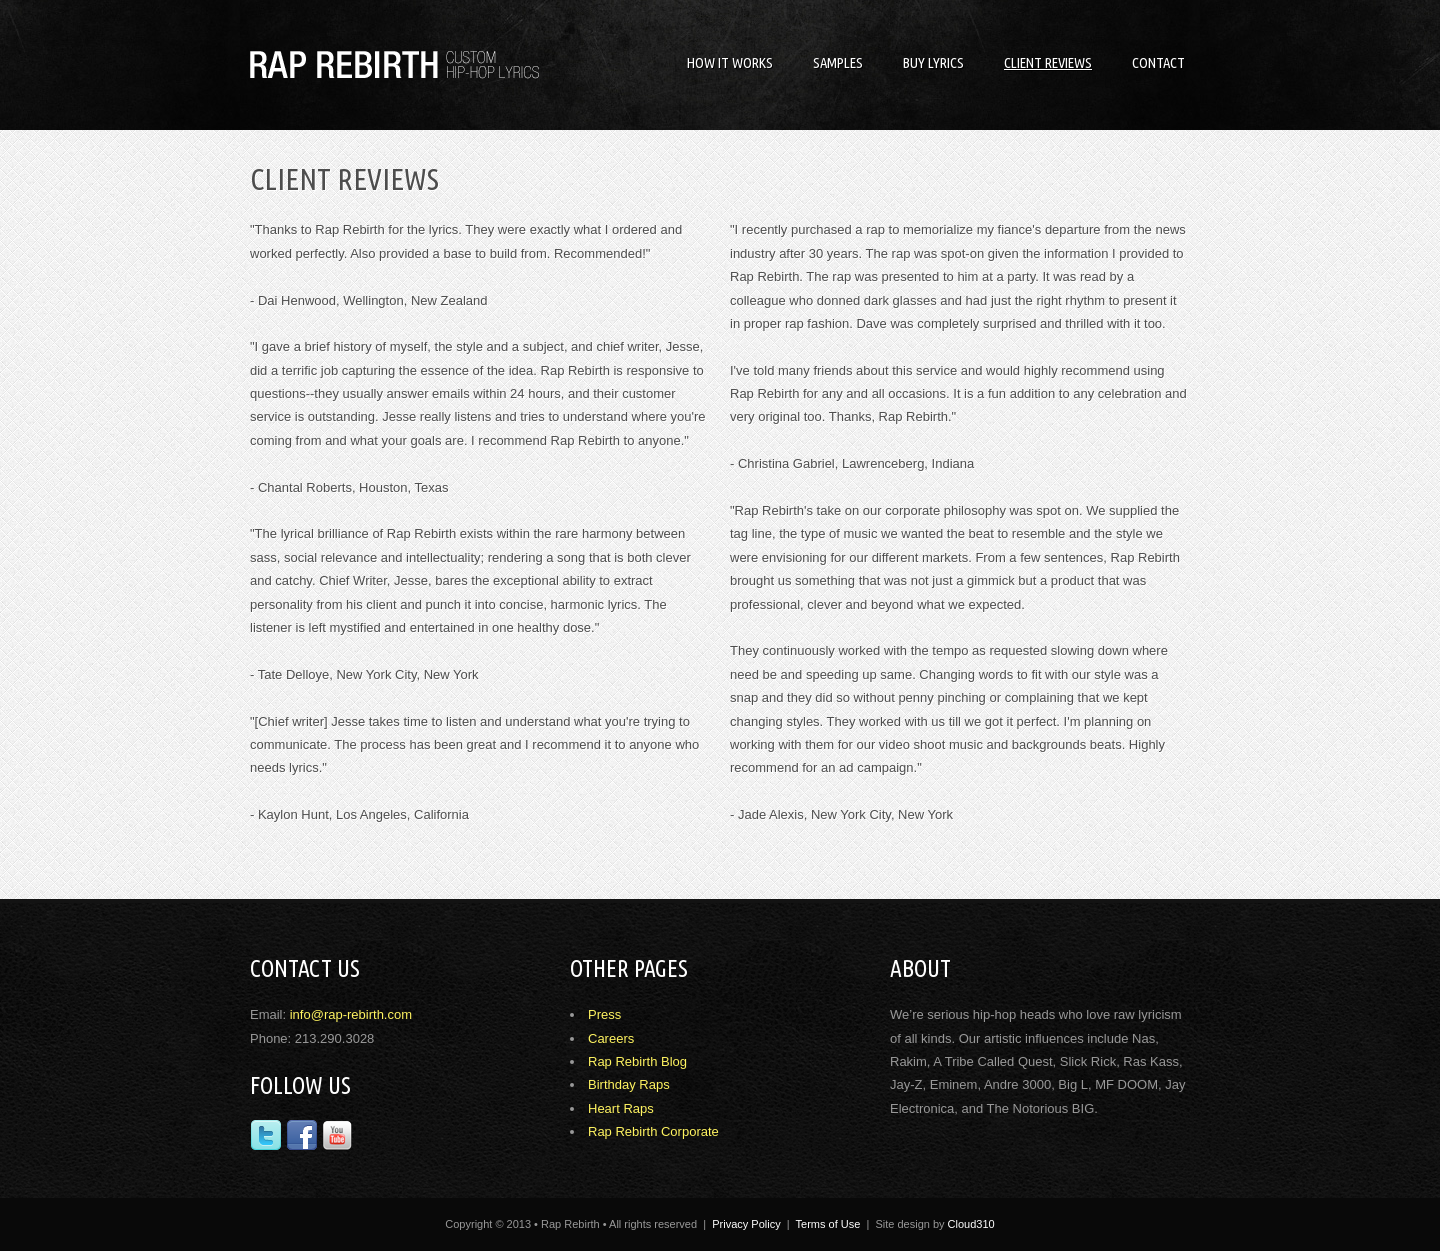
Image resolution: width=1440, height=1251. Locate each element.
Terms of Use (828, 1224)
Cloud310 (971, 1224)
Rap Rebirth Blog (637, 1061)
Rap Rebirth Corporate (653, 1131)
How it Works (730, 62)
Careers (611, 1038)
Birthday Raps (629, 1084)
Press (604, 1014)
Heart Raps (621, 1108)
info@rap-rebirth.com (351, 1014)
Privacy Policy (746, 1224)
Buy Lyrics (933, 62)
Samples (838, 62)
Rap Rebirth (400, 64)
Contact (1158, 62)
